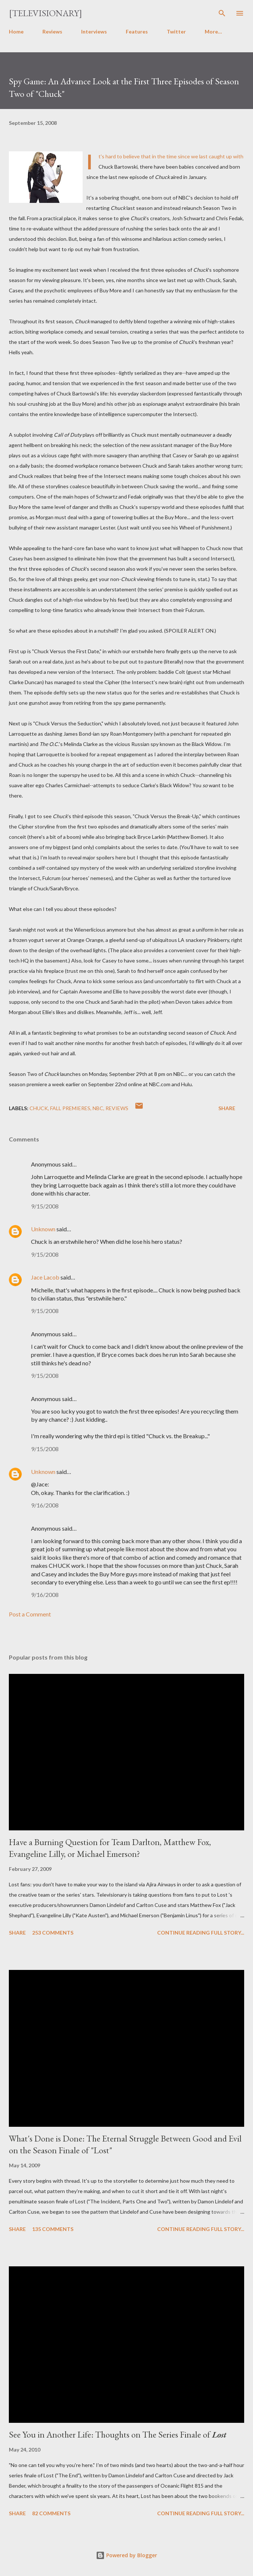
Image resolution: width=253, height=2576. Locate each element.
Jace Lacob (45, 1277)
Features (137, 31)
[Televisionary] (45, 13)
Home (16, 31)
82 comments (51, 2513)
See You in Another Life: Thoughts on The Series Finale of (117, 2434)
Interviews (94, 31)
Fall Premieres (70, 1108)
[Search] (222, 13)
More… (213, 31)
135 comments (52, 2229)
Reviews (52, 31)
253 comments (52, 1932)
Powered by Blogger (126, 2555)
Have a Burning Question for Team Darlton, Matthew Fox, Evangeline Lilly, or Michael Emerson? (110, 1847)
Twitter (176, 31)
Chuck (39, 1108)
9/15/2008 (45, 1206)
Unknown (43, 1228)
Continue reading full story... (200, 1932)
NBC (98, 1108)
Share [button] (226, 1108)
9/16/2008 (45, 1505)
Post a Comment (30, 1614)
